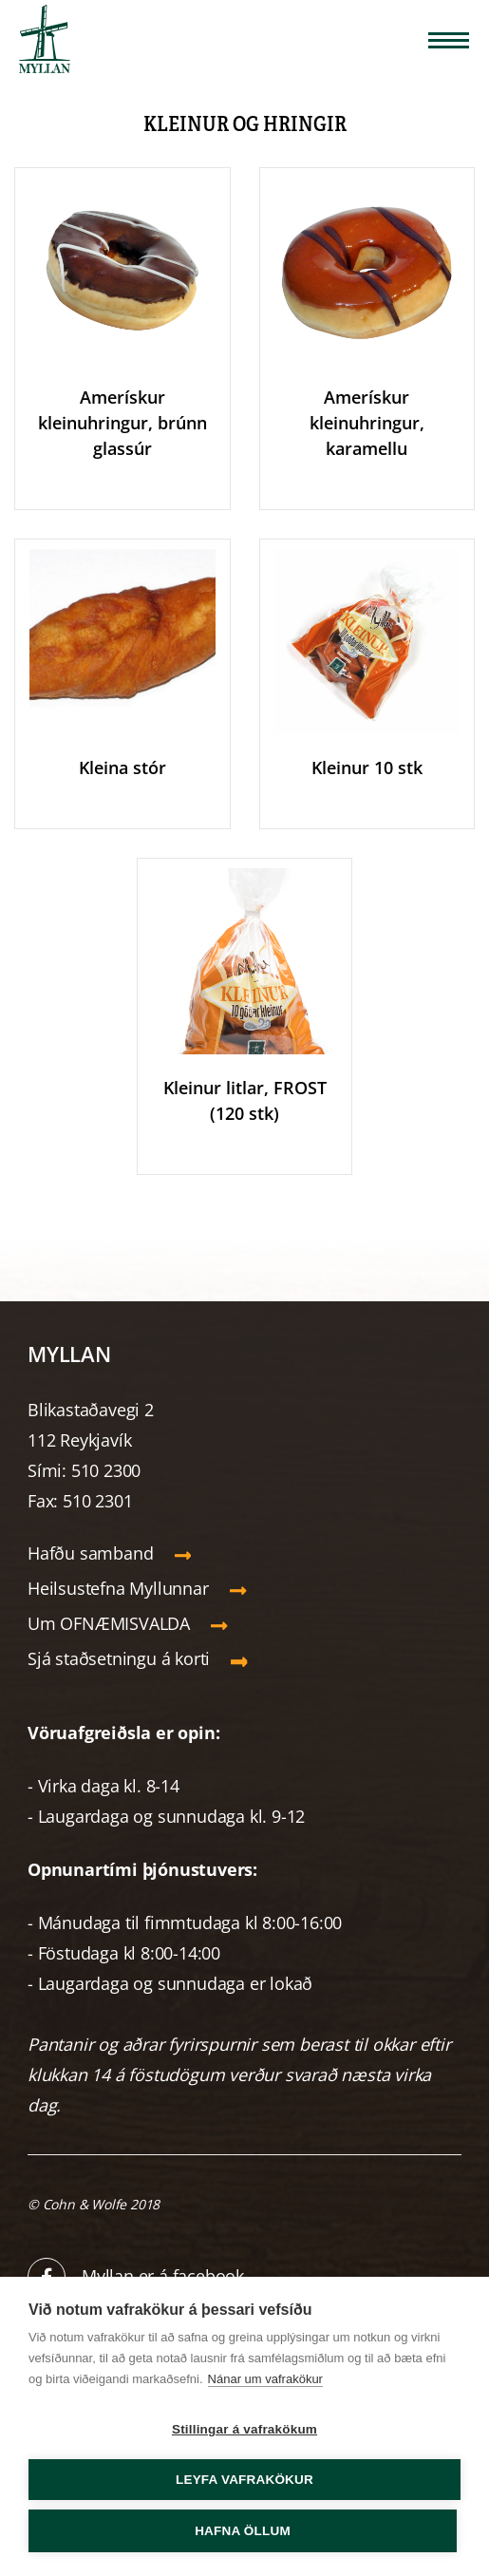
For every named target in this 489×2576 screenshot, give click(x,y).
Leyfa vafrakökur (244, 2479)
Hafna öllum (243, 2531)
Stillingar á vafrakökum (244, 2429)
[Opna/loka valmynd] (448, 40)
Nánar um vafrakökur (265, 2379)
